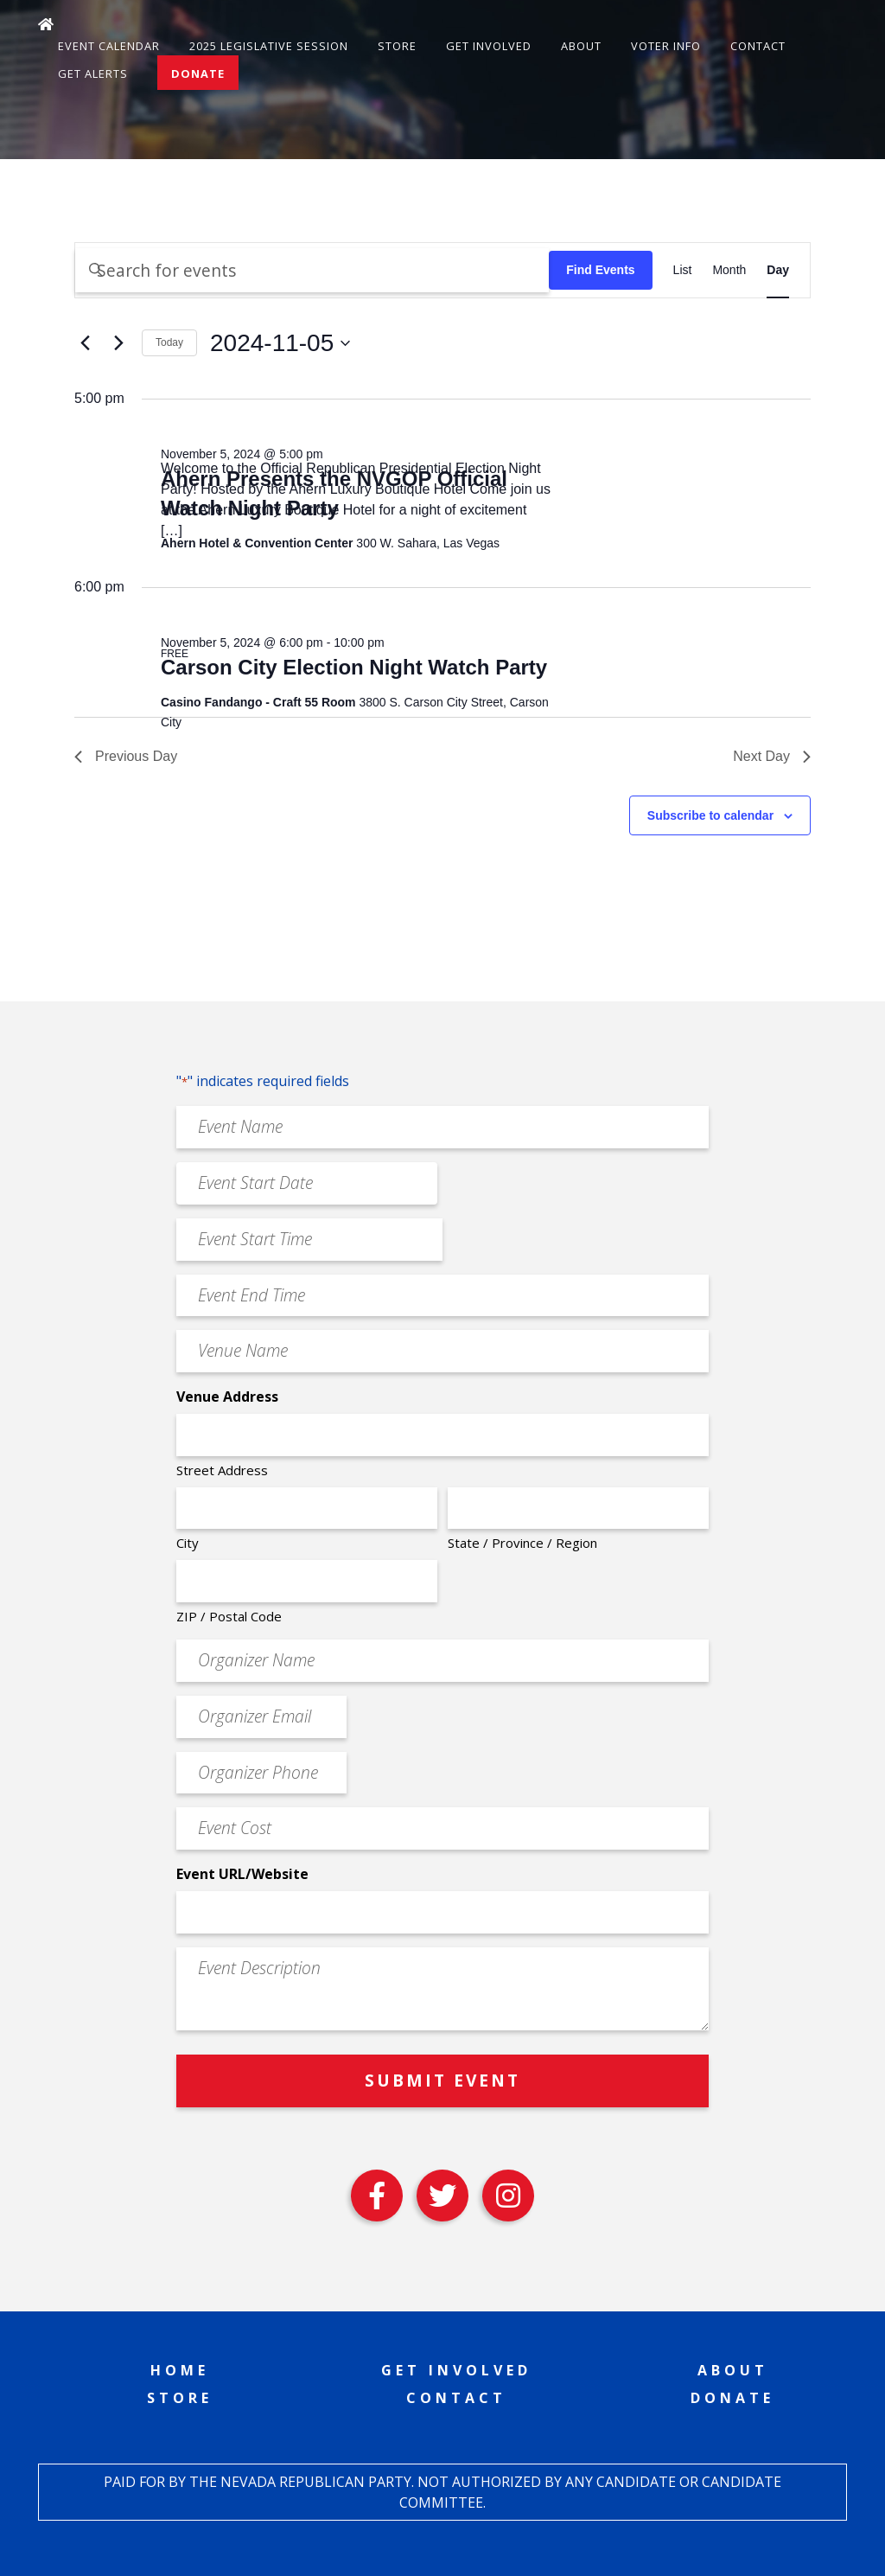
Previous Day (125, 756)
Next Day (772, 756)
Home (179, 2370)
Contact (758, 46)
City (187, 1542)
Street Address (222, 1470)
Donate (198, 73)
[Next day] (118, 343)
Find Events (600, 270)
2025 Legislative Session (268, 46)
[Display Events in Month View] (729, 270)
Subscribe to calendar (710, 815)
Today (169, 342)
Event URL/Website (242, 1873)
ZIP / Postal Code (229, 1616)
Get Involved (489, 46)
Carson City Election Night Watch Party (354, 667)
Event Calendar (109, 46)
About (581, 46)
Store (397, 46)
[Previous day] (84, 343)
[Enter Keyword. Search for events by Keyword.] (312, 270)
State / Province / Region (522, 1542)
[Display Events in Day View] (778, 270)
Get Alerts (93, 73)
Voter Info (666, 46)
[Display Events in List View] (682, 270)
